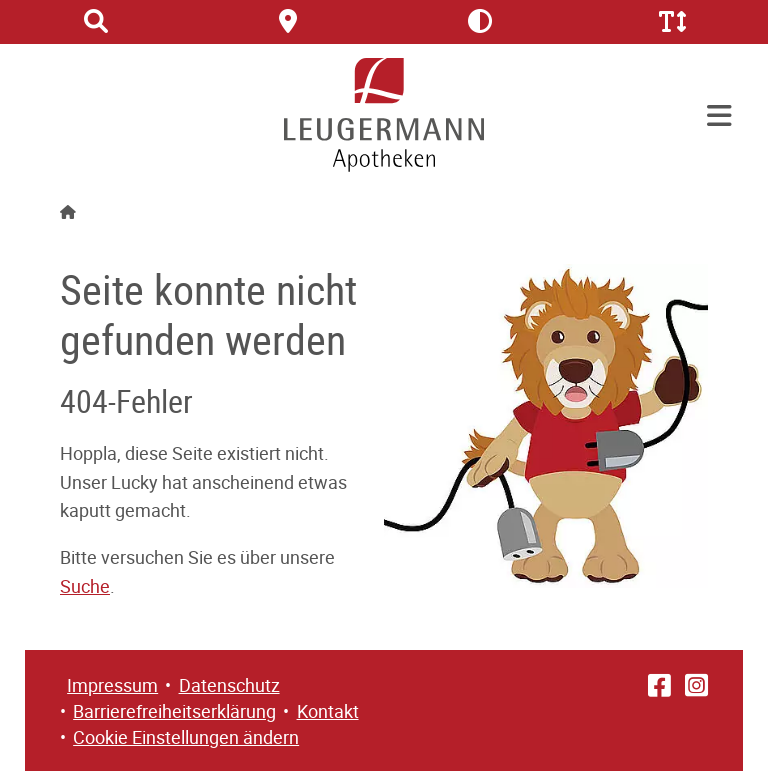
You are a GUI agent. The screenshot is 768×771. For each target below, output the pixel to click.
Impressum (112, 685)
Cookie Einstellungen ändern (186, 737)
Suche (85, 586)
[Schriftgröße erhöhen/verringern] (672, 22)
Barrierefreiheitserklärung (174, 711)
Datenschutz (229, 685)
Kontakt (328, 711)
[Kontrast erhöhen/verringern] (480, 22)
